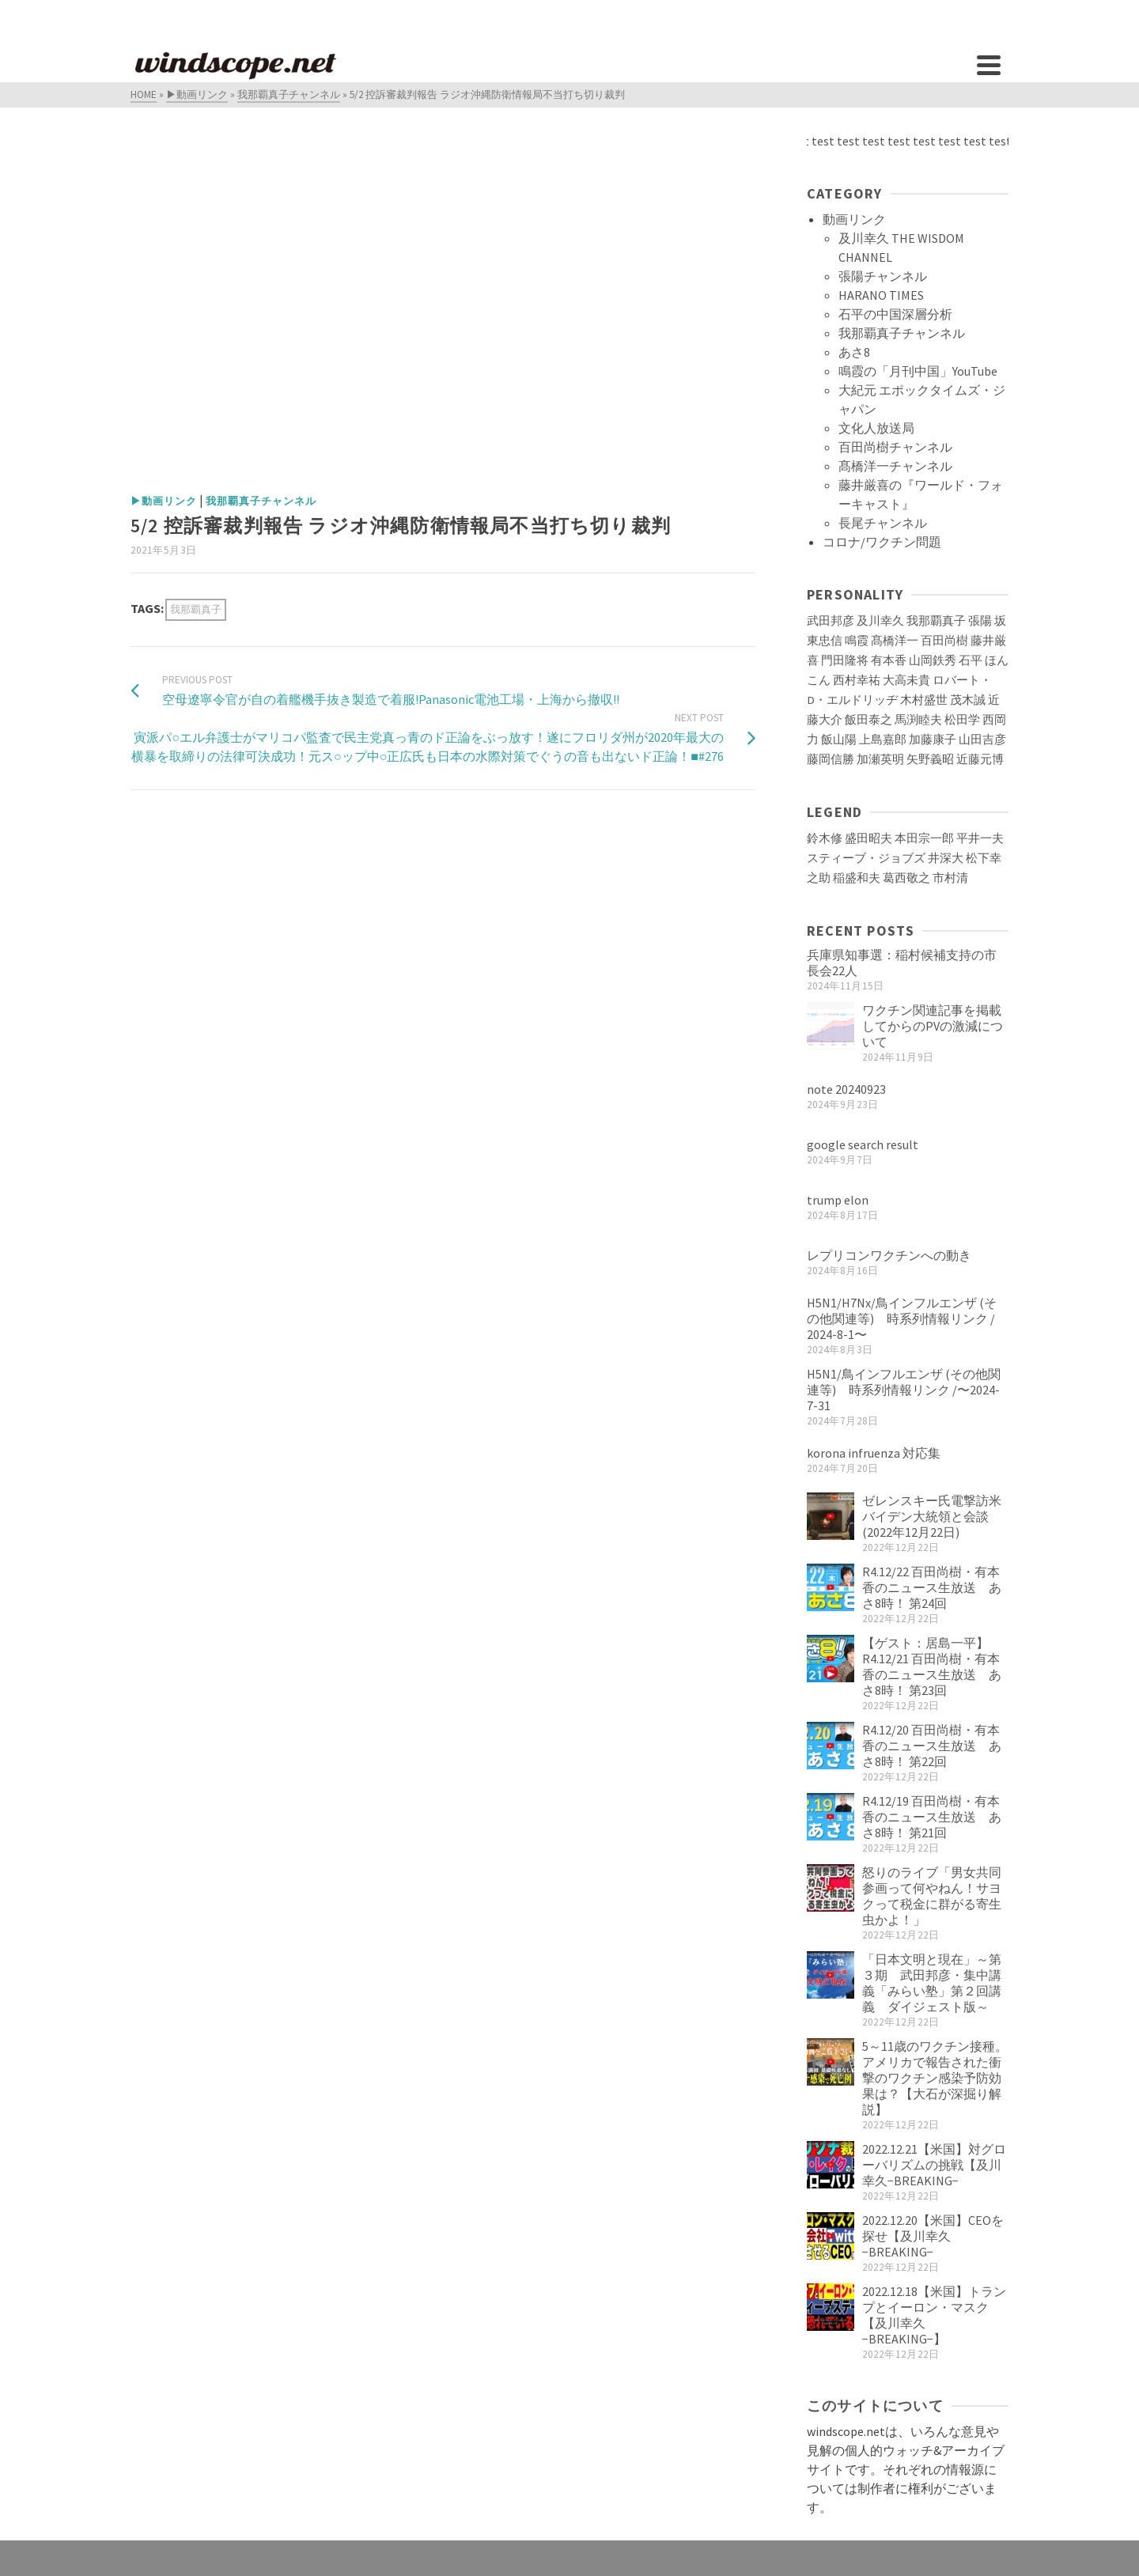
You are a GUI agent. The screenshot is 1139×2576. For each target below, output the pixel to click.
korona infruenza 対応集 (873, 1453)
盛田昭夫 (868, 838)
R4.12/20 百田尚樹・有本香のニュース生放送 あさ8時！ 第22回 (931, 1745)
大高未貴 (906, 680)
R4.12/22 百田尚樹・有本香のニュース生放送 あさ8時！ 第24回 (931, 1587)
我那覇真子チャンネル (261, 501)
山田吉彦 (982, 739)
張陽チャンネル (882, 276)
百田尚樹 (944, 641)
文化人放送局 (876, 428)
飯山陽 (839, 739)
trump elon (837, 1200)
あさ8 (854, 352)
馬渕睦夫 (918, 720)
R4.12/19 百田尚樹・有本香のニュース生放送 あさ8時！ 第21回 (931, 1816)
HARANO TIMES (881, 295)
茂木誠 (968, 700)
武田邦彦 (830, 621)
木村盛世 (924, 700)
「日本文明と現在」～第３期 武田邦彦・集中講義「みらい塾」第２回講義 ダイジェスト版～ (931, 1982)
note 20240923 (846, 1089)
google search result (862, 1144)
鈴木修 (824, 838)
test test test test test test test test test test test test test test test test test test (894, 141)
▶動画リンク (164, 501)
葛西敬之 (906, 878)
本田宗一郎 (924, 838)
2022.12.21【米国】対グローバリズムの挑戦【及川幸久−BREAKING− (934, 2164)
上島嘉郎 (882, 739)
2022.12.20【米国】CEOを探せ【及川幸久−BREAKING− (933, 2236)
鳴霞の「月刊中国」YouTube (917, 371)
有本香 (888, 660)
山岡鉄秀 (932, 660)
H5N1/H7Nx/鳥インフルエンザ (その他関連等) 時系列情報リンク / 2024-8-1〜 (902, 1318)
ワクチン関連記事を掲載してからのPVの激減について (932, 1026)
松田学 (962, 720)
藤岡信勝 (830, 759)
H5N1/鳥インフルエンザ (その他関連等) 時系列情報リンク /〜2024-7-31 (904, 1389)
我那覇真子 (195, 609)
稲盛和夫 (856, 878)
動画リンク (854, 219)
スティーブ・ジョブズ (866, 858)
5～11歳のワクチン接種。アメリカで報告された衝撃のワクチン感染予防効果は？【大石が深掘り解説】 (935, 2077)
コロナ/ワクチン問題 (882, 542)
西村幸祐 (856, 680)
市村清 (950, 878)
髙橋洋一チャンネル (895, 466)
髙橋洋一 (894, 641)
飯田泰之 (868, 720)
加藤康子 (932, 739)
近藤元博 (980, 759)
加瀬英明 (880, 759)
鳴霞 (856, 641)
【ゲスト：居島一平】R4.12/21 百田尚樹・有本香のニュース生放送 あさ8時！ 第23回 (931, 1666)
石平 (970, 660)
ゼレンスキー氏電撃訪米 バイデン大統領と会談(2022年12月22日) (938, 1516)
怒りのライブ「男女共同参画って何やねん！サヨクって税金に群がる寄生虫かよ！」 (931, 1895)
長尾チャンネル (882, 523)
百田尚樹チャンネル (895, 447)
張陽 (980, 621)
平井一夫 (980, 838)
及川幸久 (880, 621)
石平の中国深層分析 (895, 314)
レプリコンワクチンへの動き (889, 1255)
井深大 (945, 858)
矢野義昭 (930, 759)
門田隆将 (844, 660)
